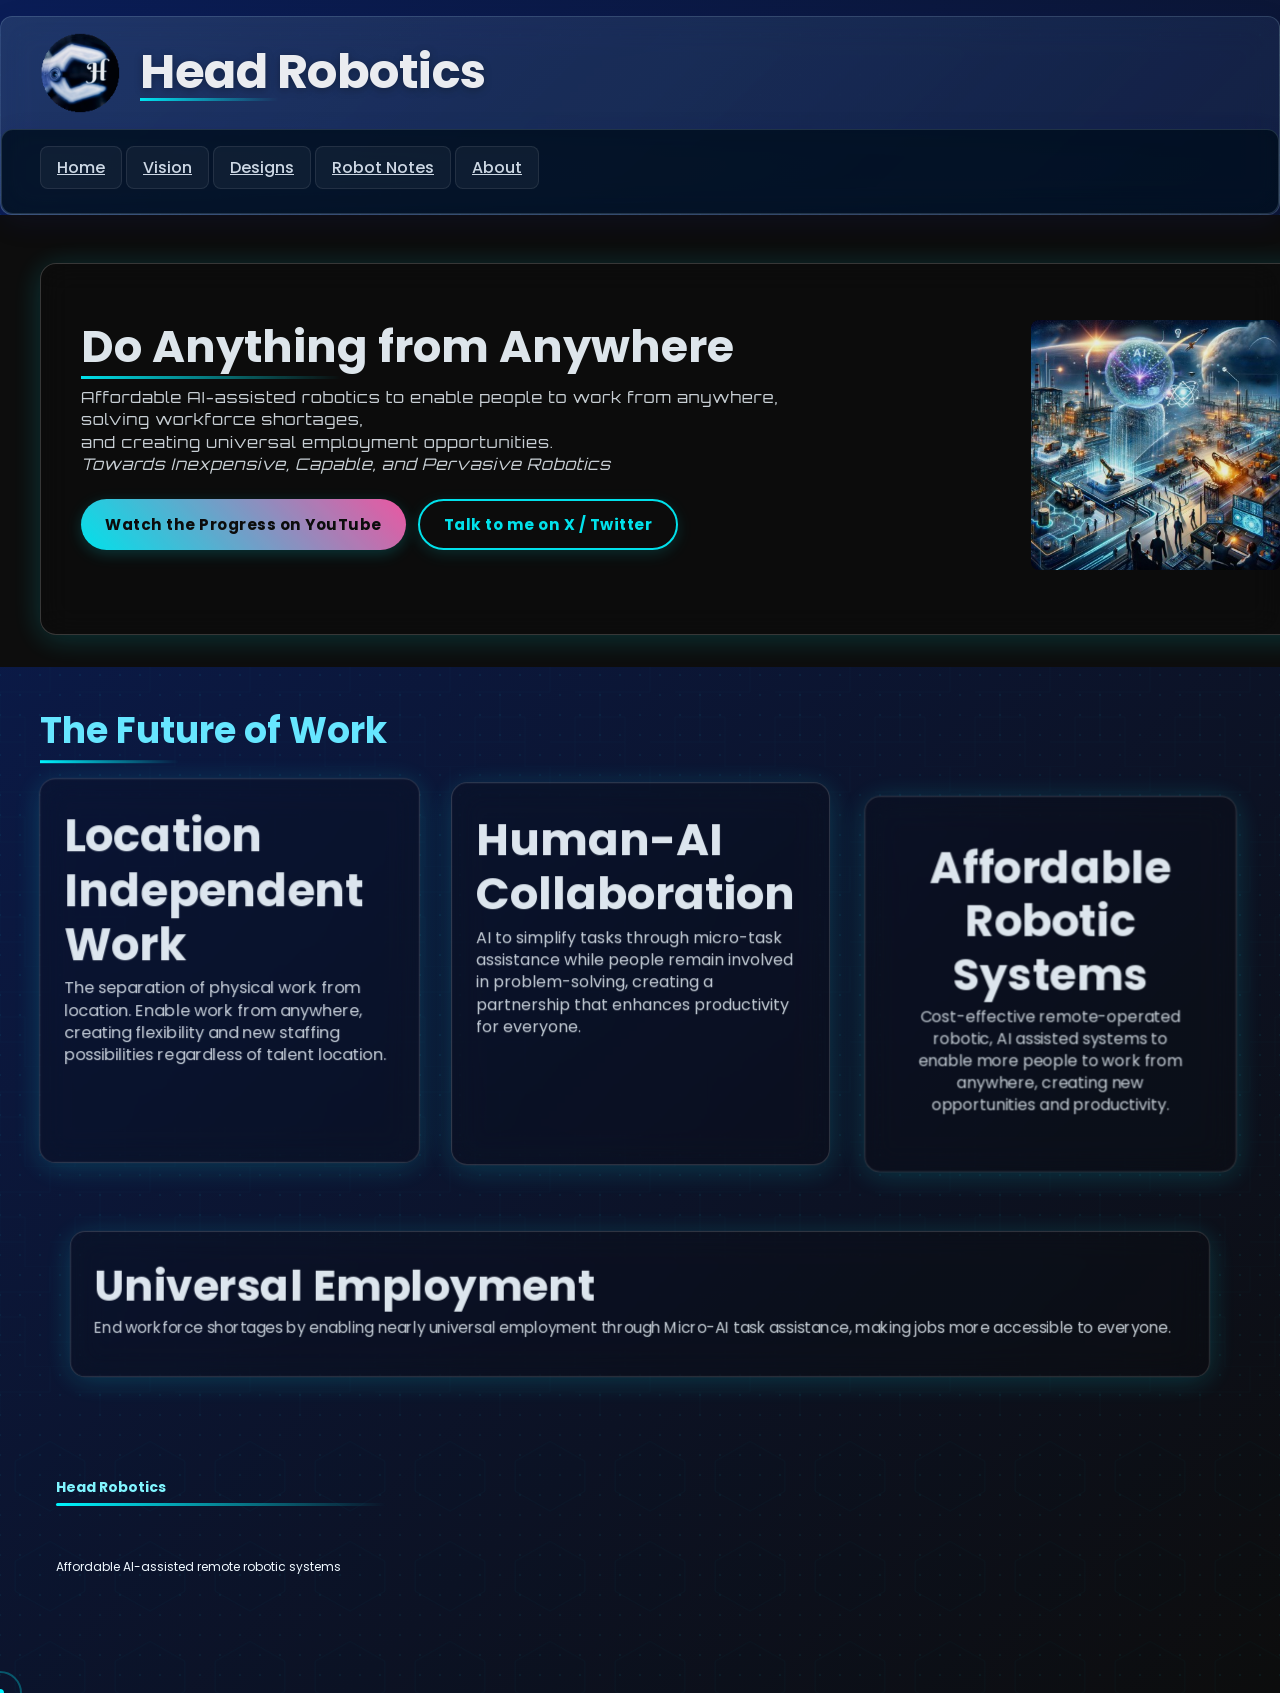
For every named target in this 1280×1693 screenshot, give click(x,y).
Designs (262, 167)
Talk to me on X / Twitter (548, 524)
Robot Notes (383, 167)
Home (81, 167)
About (497, 167)
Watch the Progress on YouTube (243, 524)
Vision (167, 167)
